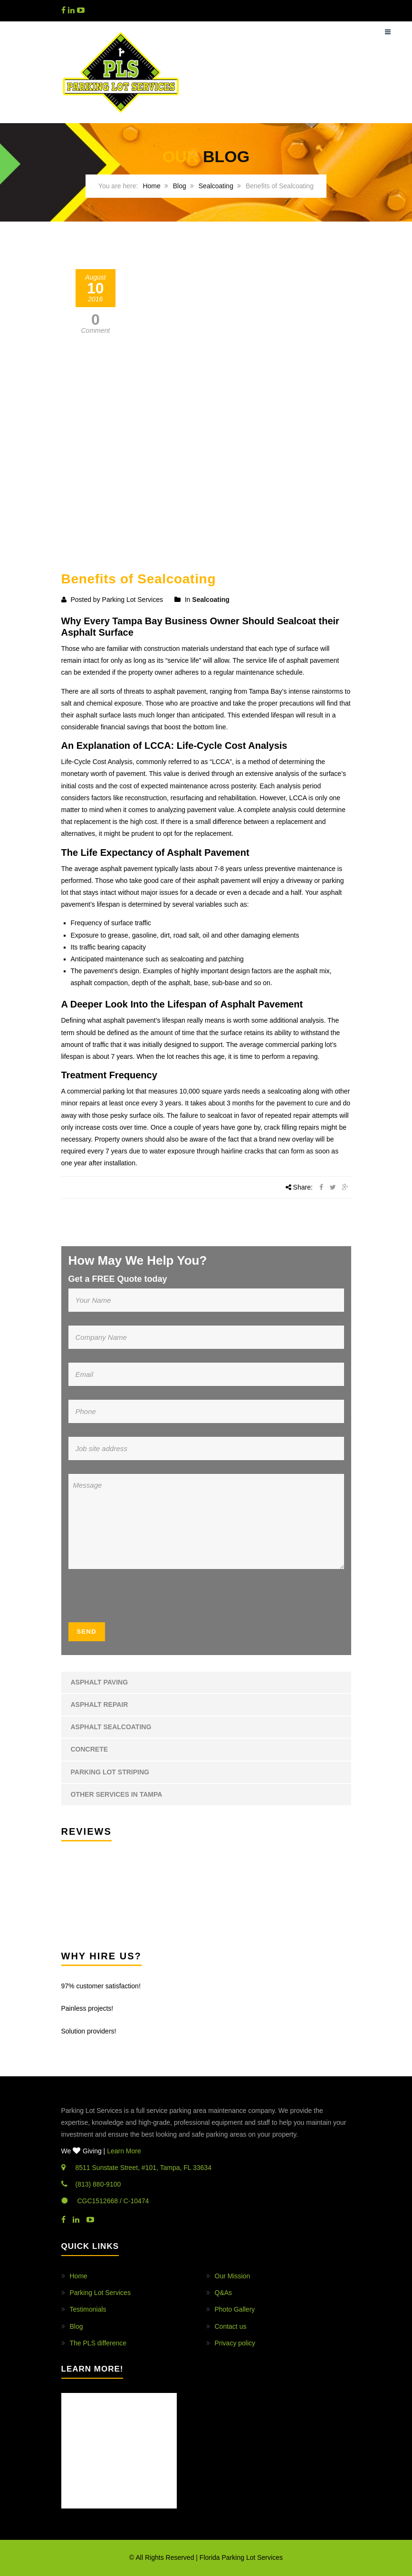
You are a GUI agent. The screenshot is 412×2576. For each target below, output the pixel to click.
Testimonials (88, 2309)
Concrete (89, 1749)
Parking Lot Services (100, 2292)
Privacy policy (235, 2343)
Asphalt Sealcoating (111, 1727)
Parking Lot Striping (110, 1772)
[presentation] (126, 1599)
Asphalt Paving (99, 1682)
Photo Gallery (235, 2309)
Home (151, 186)
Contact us (231, 2326)
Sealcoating (216, 186)
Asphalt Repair (99, 1704)
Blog (179, 186)
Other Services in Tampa (117, 1794)
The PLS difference (98, 2343)
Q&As (223, 2292)
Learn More (124, 2151)
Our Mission (232, 2276)
